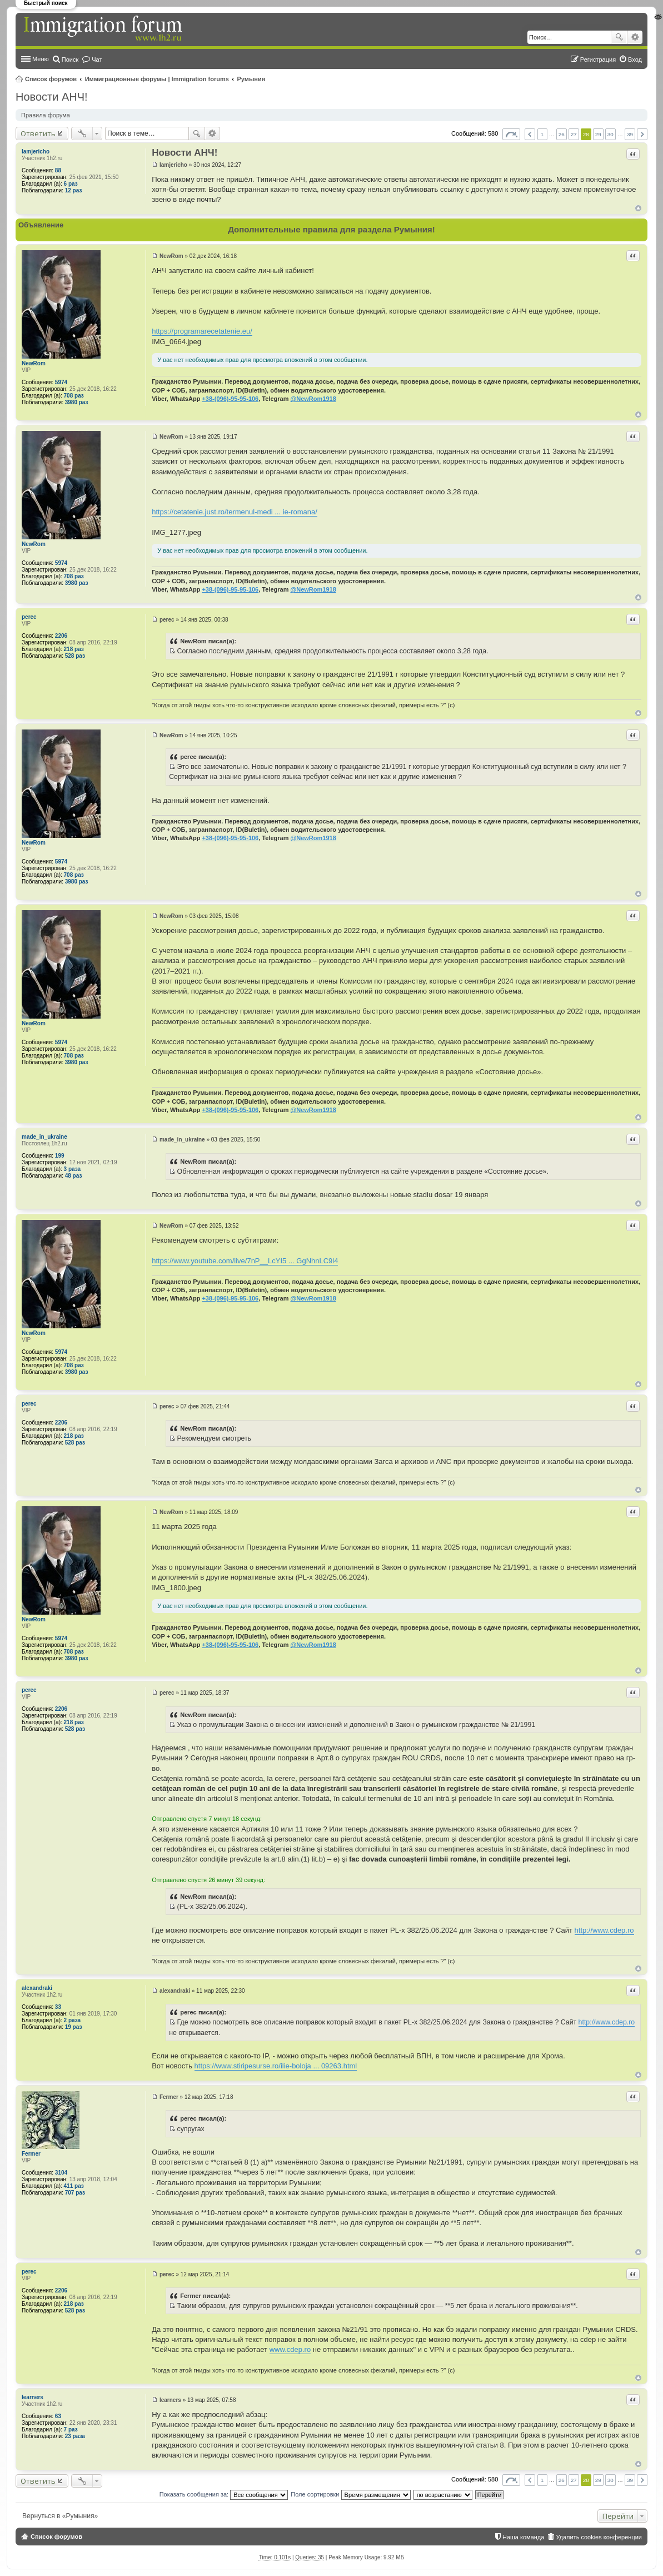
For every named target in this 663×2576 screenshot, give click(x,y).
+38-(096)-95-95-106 (230, 398)
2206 (61, 636)
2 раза (72, 2020)
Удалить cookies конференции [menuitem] (599, 2537)
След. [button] (642, 134)
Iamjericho (35, 151)
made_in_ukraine (44, 1137)
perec (29, 617)
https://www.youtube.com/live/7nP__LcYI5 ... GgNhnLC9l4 (245, 1261)
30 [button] (610, 134)
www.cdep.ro (290, 2349)
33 (58, 2007)
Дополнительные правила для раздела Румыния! (331, 229)
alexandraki (37, 1988)
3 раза (72, 1169)
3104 (61, 2173)
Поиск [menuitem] (70, 59)
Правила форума (45, 115)
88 (58, 170)
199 (59, 1156)
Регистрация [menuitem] (598, 59)
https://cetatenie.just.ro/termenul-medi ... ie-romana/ (234, 512)
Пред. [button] (530, 134)
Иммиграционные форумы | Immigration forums (157, 79)
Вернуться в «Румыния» (60, 2516)
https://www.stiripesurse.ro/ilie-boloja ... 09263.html (276, 2066)
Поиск (619, 37)
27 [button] (574, 134)
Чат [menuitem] (97, 59)
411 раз (74, 2186)
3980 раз (76, 402)
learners (32, 2397)
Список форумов (51, 79)
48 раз (73, 1176)
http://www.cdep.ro (604, 1930)
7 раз (71, 2429)
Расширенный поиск (634, 37)
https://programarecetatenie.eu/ (202, 331)
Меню (40, 59)
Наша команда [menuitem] (523, 2537)
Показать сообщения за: (223, 2494)
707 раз (75, 2193)
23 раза (75, 2436)
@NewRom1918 (313, 398)
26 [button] (562, 134)
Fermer (31, 2154)
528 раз (75, 656)
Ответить (38, 133)
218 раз (74, 649)
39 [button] (630, 134)
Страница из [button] (511, 134)
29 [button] (598, 134)
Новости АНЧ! (52, 97)
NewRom (34, 363)
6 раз (71, 184)
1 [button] (542, 134)
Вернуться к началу (638, 208)
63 (58, 2416)
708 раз (74, 396)
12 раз (73, 190)
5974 (61, 382)
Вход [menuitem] (635, 59)
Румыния (251, 79)
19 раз (73, 2027)
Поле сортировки (350, 2494)
